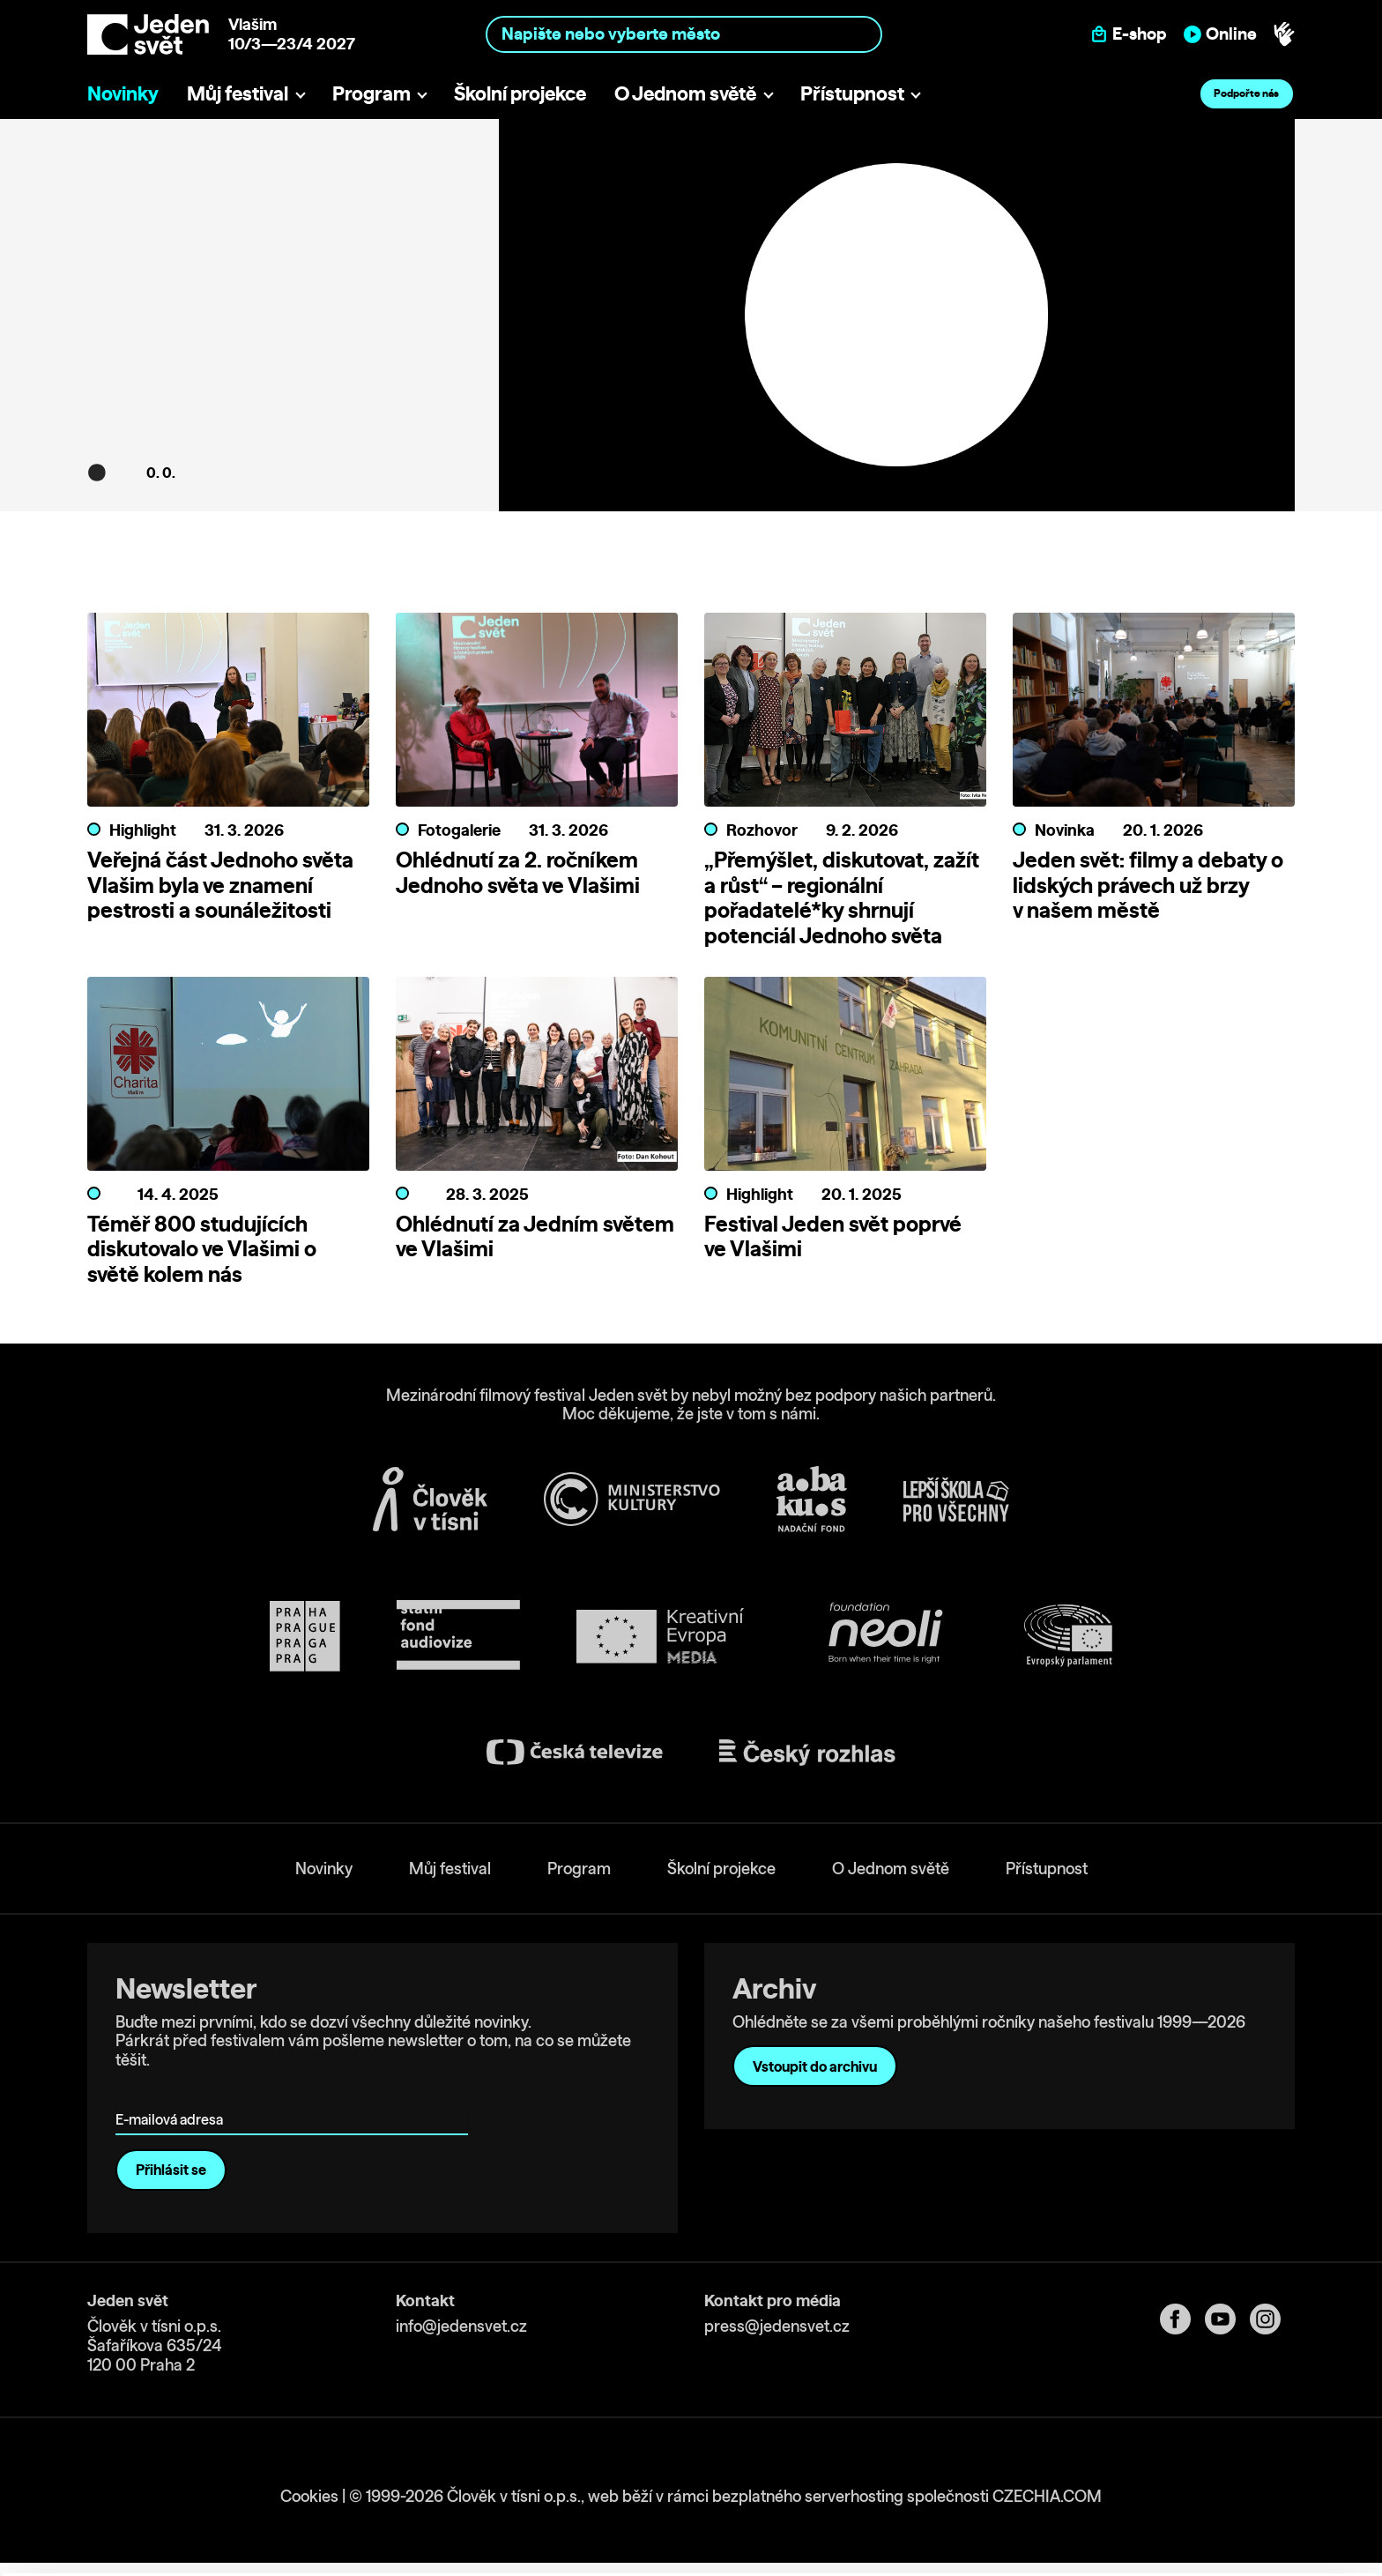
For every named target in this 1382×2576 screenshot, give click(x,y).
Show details (272, 2553)
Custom (1235, 2482)
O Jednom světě (685, 93)
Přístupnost (852, 93)
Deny (1235, 2520)
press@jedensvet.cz (777, 2326)
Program (371, 93)
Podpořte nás (1246, 93)
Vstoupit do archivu (815, 2066)
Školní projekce (520, 93)
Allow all (1235, 2446)
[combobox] (684, 34)
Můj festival (237, 93)
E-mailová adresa (173, 2094)
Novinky (123, 93)
